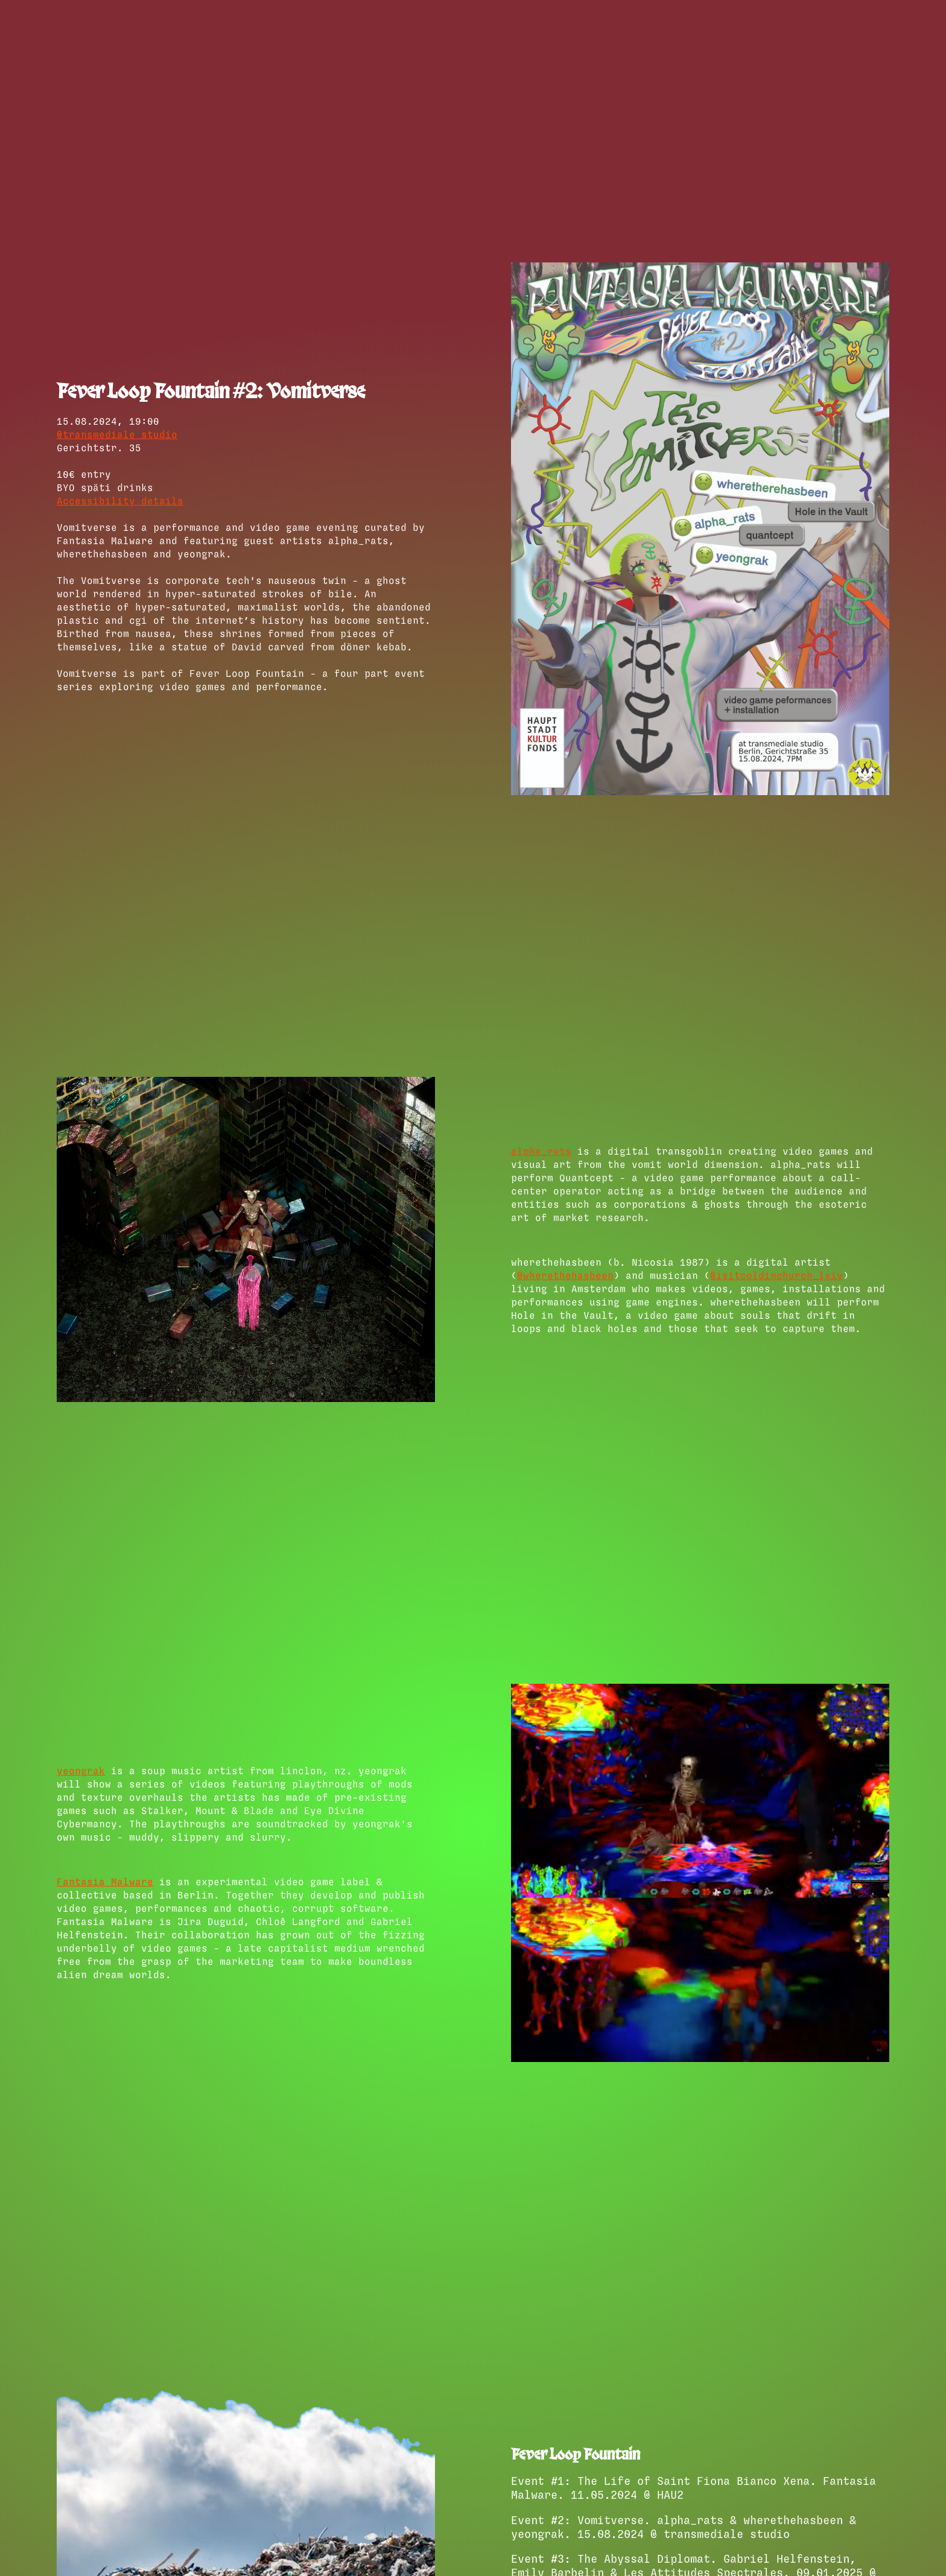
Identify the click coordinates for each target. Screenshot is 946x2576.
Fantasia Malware (105, 1882)
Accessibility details (120, 501)
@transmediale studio (117, 435)
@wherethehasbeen (565, 1276)
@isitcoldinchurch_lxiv (776, 1276)
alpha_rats (541, 1151)
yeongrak (81, 1771)
